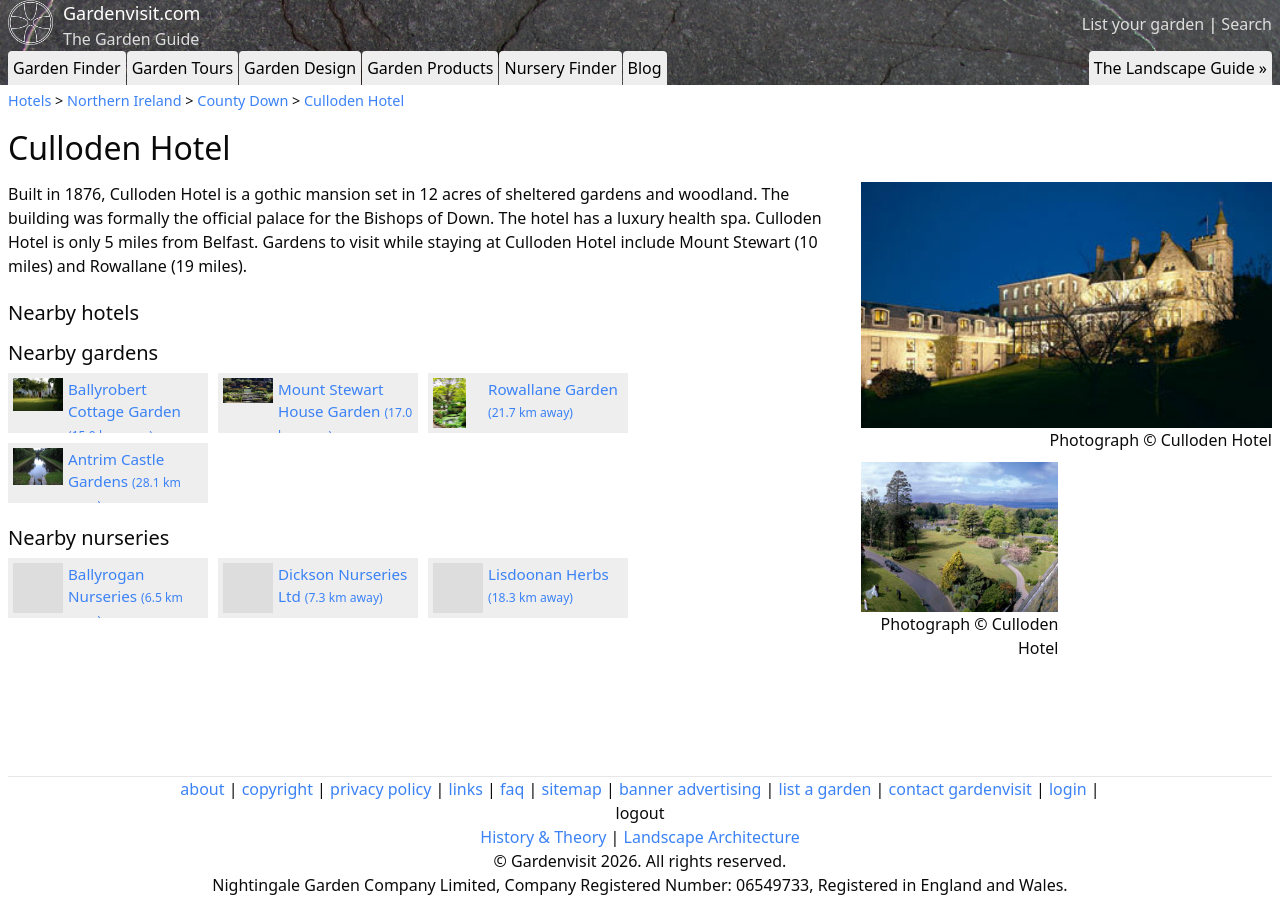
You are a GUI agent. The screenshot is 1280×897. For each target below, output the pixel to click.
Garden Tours (182, 68)
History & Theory (543, 837)
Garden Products (430, 68)
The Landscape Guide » (1180, 68)
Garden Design (300, 68)
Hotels (29, 100)
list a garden (825, 789)
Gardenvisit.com (131, 13)
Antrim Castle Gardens (124, 482)
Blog (645, 68)
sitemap (572, 789)
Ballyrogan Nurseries (125, 597)
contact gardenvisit (960, 789)
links (466, 789)
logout (640, 813)
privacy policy (380, 789)
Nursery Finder (560, 68)
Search (1246, 24)
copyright (277, 789)
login (1068, 789)
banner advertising (690, 789)
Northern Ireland (124, 100)
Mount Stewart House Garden (345, 412)
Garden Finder (67, 68)
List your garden (1143, 24)
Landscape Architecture (712, 837)
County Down (242, 100)
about (202, 789)
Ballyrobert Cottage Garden (124, 412)
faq (512, 789)
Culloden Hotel (354, 100)
